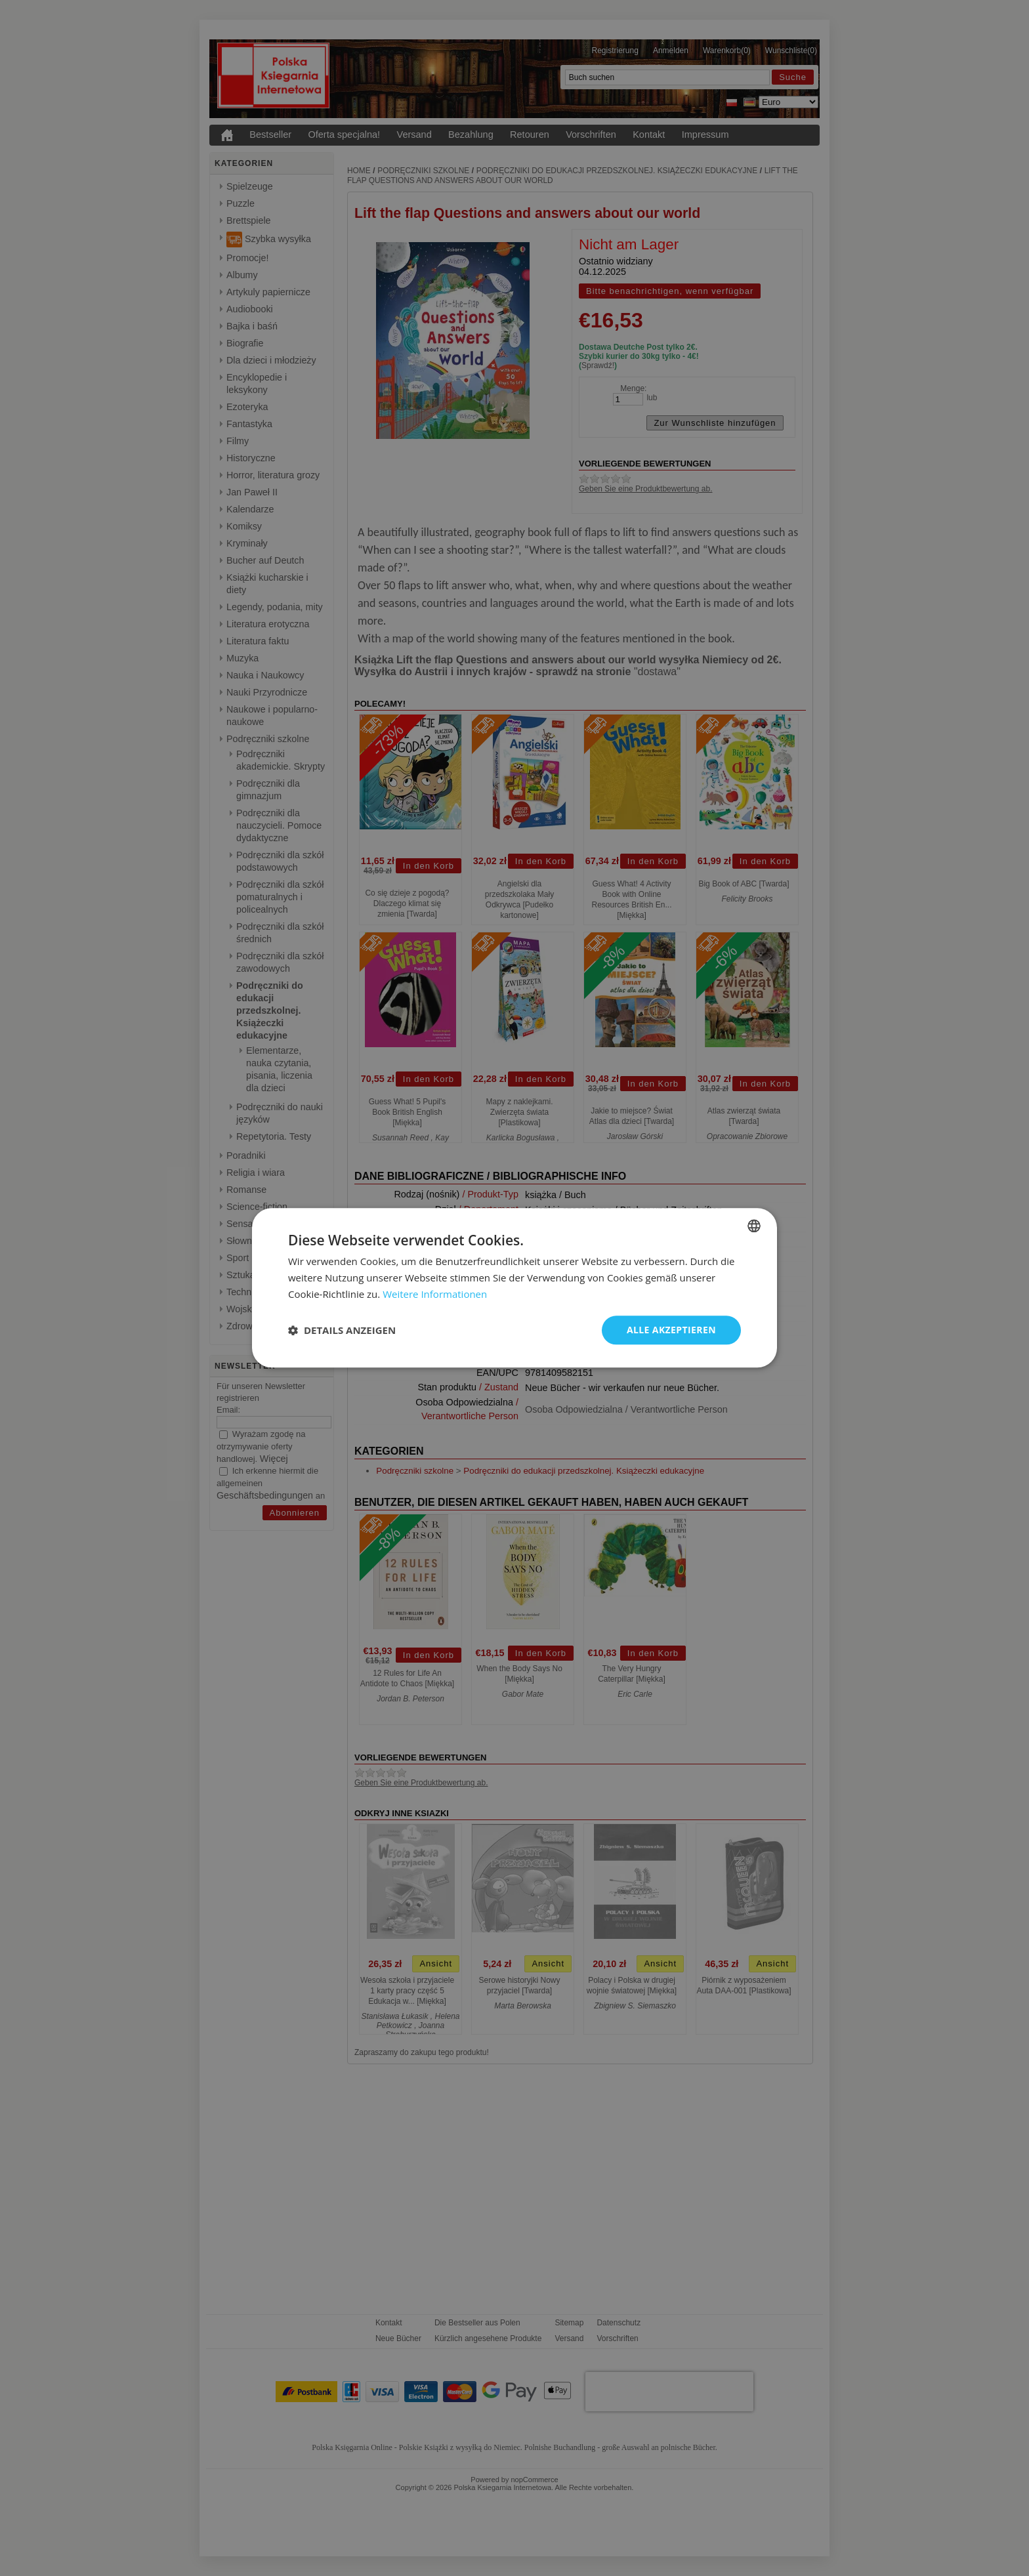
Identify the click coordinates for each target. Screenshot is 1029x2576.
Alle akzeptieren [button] (671, 1329)
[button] (342, 1330)
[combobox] (754, 1225)
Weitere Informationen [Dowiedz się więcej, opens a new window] (435, 1293)
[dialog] (514, 1287)
